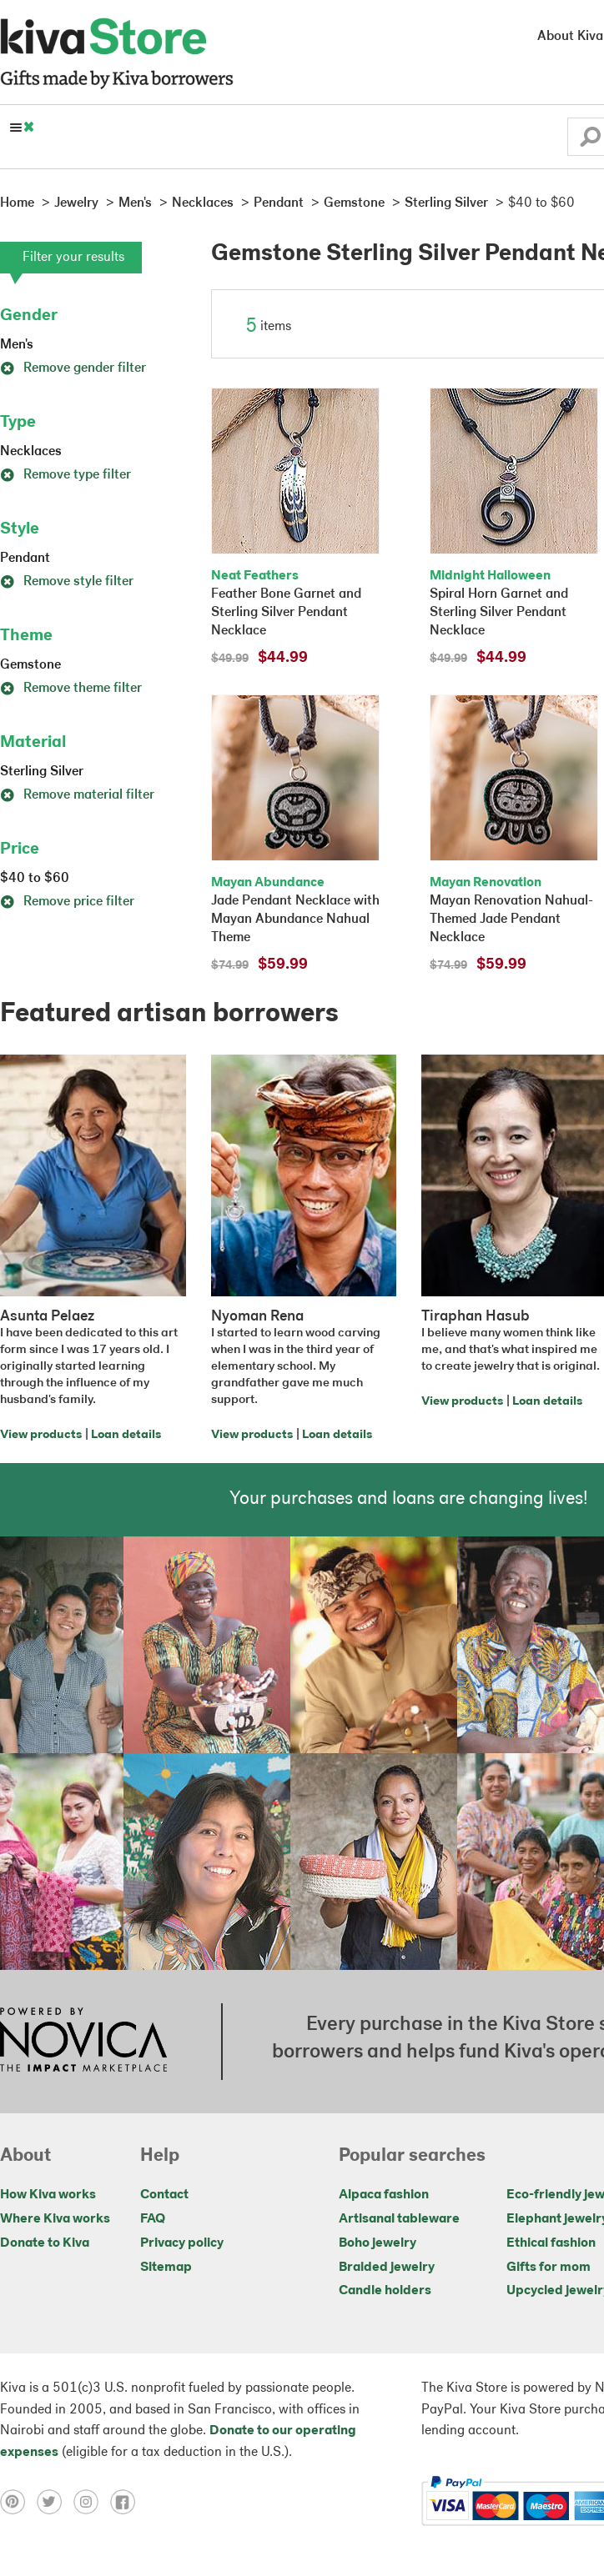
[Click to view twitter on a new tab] (55, 2501)
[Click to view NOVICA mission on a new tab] (83, 2041)
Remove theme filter (71, 688)
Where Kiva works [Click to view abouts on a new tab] (55, 2219)
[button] (590, 141)
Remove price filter (67, 902)
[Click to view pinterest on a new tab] (18, 2501)
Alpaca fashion (384, 2195)
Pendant (25, 558)
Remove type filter (65, 475)
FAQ (152, 2219)
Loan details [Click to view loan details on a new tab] (126, 1435)
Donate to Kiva (44, 2243)
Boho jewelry (377, 2243)
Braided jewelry (387, 2267)
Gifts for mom (548, 2267)
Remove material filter (77, 795)
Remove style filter (66, 582)
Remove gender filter (73, 368)
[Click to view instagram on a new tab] (91, 2501)
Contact (164, 2195)
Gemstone (30, 665)
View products (41, 1435)
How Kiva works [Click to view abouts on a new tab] (48, 2195)
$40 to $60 (34, 878)
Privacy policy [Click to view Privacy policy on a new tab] (182, 2243)
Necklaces (31, 452)
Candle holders (385, 2291)
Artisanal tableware (399, 2219)
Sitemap (166, 2267)
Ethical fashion (551, 2243)
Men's (16, 345)
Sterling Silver (41, 772)
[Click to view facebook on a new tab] (126, 2501)
